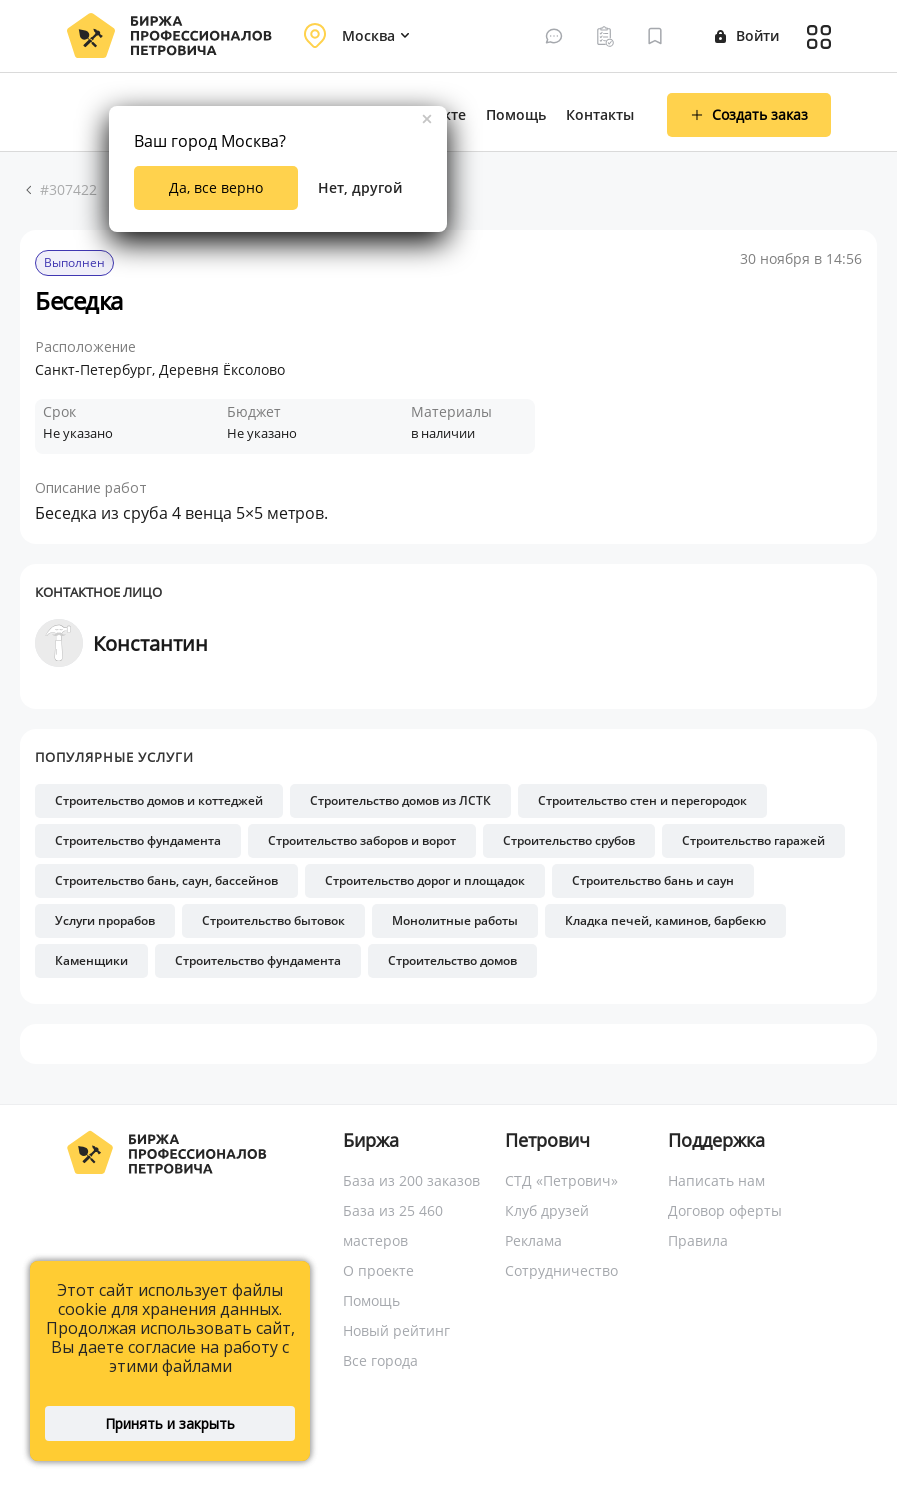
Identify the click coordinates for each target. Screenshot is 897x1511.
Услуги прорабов (105, 920)
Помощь (516, 114)
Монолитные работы (455, 920)
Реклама (533, 1240)
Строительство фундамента (138, 840)
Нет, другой (360, 187)
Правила (698, 1240)
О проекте (378, 1270)
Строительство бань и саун (653, 880)
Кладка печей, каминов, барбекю (665, 920)
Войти (747, 35)
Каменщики (91, 960)
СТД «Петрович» (561, 1180)
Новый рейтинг (396, 1330)
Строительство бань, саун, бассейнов (166, 880)
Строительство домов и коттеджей (159, 800)
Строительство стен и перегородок (642, 800)
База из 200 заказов (411, 1180)
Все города (380, 1360)
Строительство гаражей (753, 840)
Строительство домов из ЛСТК (400, 800)
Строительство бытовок (273, 920)
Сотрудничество (561, 1270)
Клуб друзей (547, 1210)
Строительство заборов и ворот (362, 840)
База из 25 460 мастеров (393, 1225)
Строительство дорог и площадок (425, 880)
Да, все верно (216, 187)
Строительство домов (452, 960)
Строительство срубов (569, 840)
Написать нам (716, 1180)
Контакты (600, 114)
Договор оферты (725, 1210)
